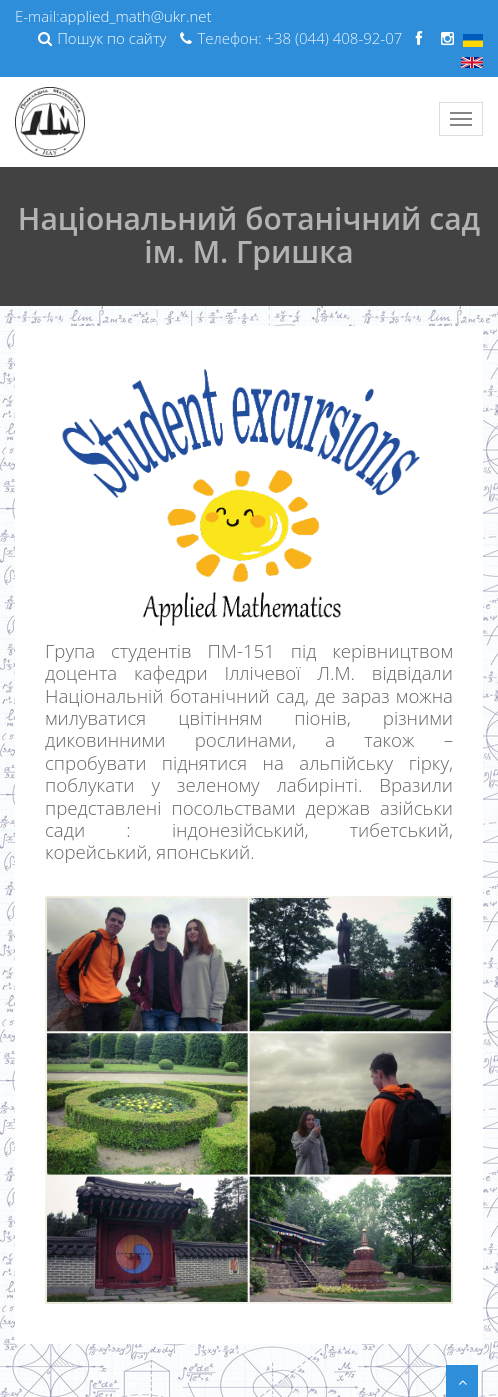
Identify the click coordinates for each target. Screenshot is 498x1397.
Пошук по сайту (102, 38)
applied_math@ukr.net (136, 16)
